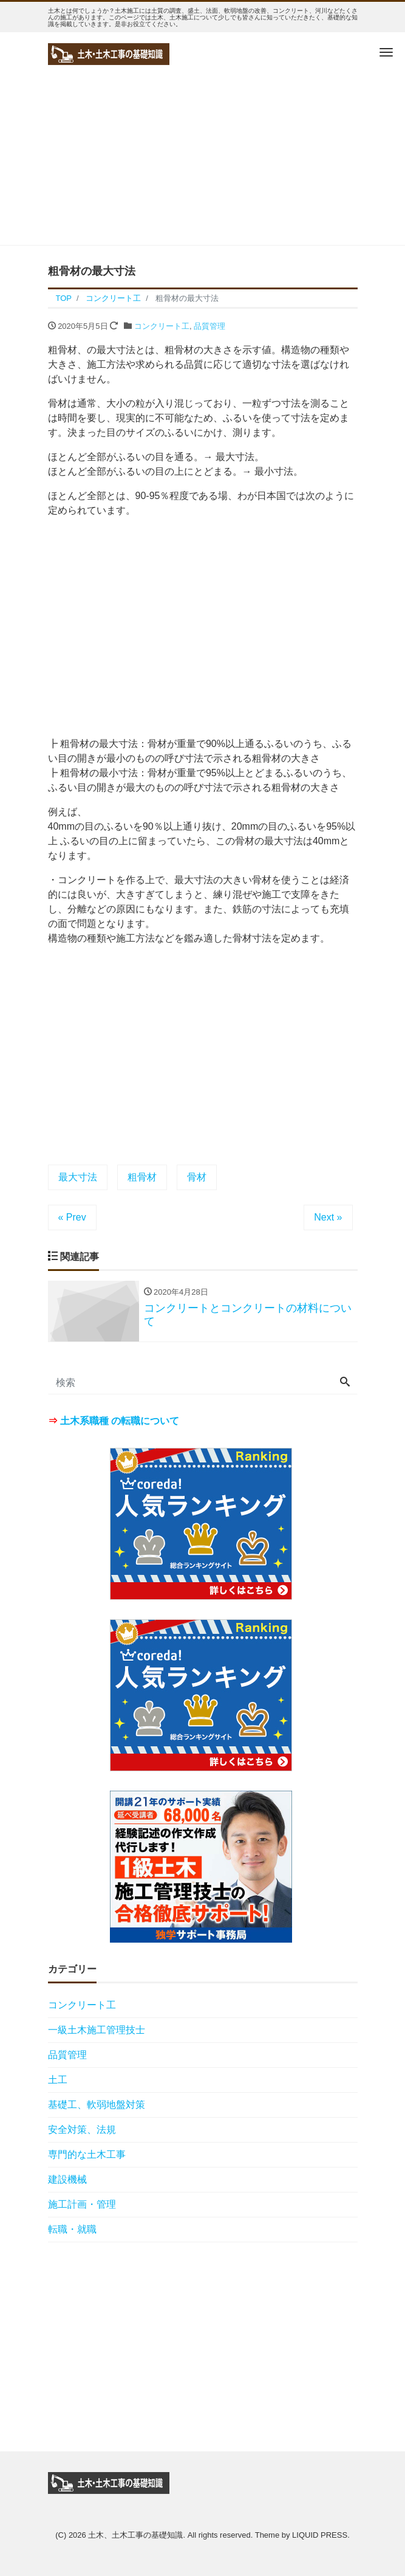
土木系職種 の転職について (119, 1421)
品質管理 (209, 326)
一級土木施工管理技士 (96, 2030)
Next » (328, 1217)
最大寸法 (77, 1177)
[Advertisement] (203, 160)
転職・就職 (72, 2229)
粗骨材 (142, 1177)
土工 (57, 2080)
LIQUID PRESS (319, 2535)
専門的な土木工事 (87, 2154)
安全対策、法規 (82, 2129)
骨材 (196, 1177)
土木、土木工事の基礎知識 (135, 2535)
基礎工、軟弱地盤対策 (96, 2104)
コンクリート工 (161, 326)
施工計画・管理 (82, 2204)
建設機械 (67, 2179)
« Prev (72, 1217)
